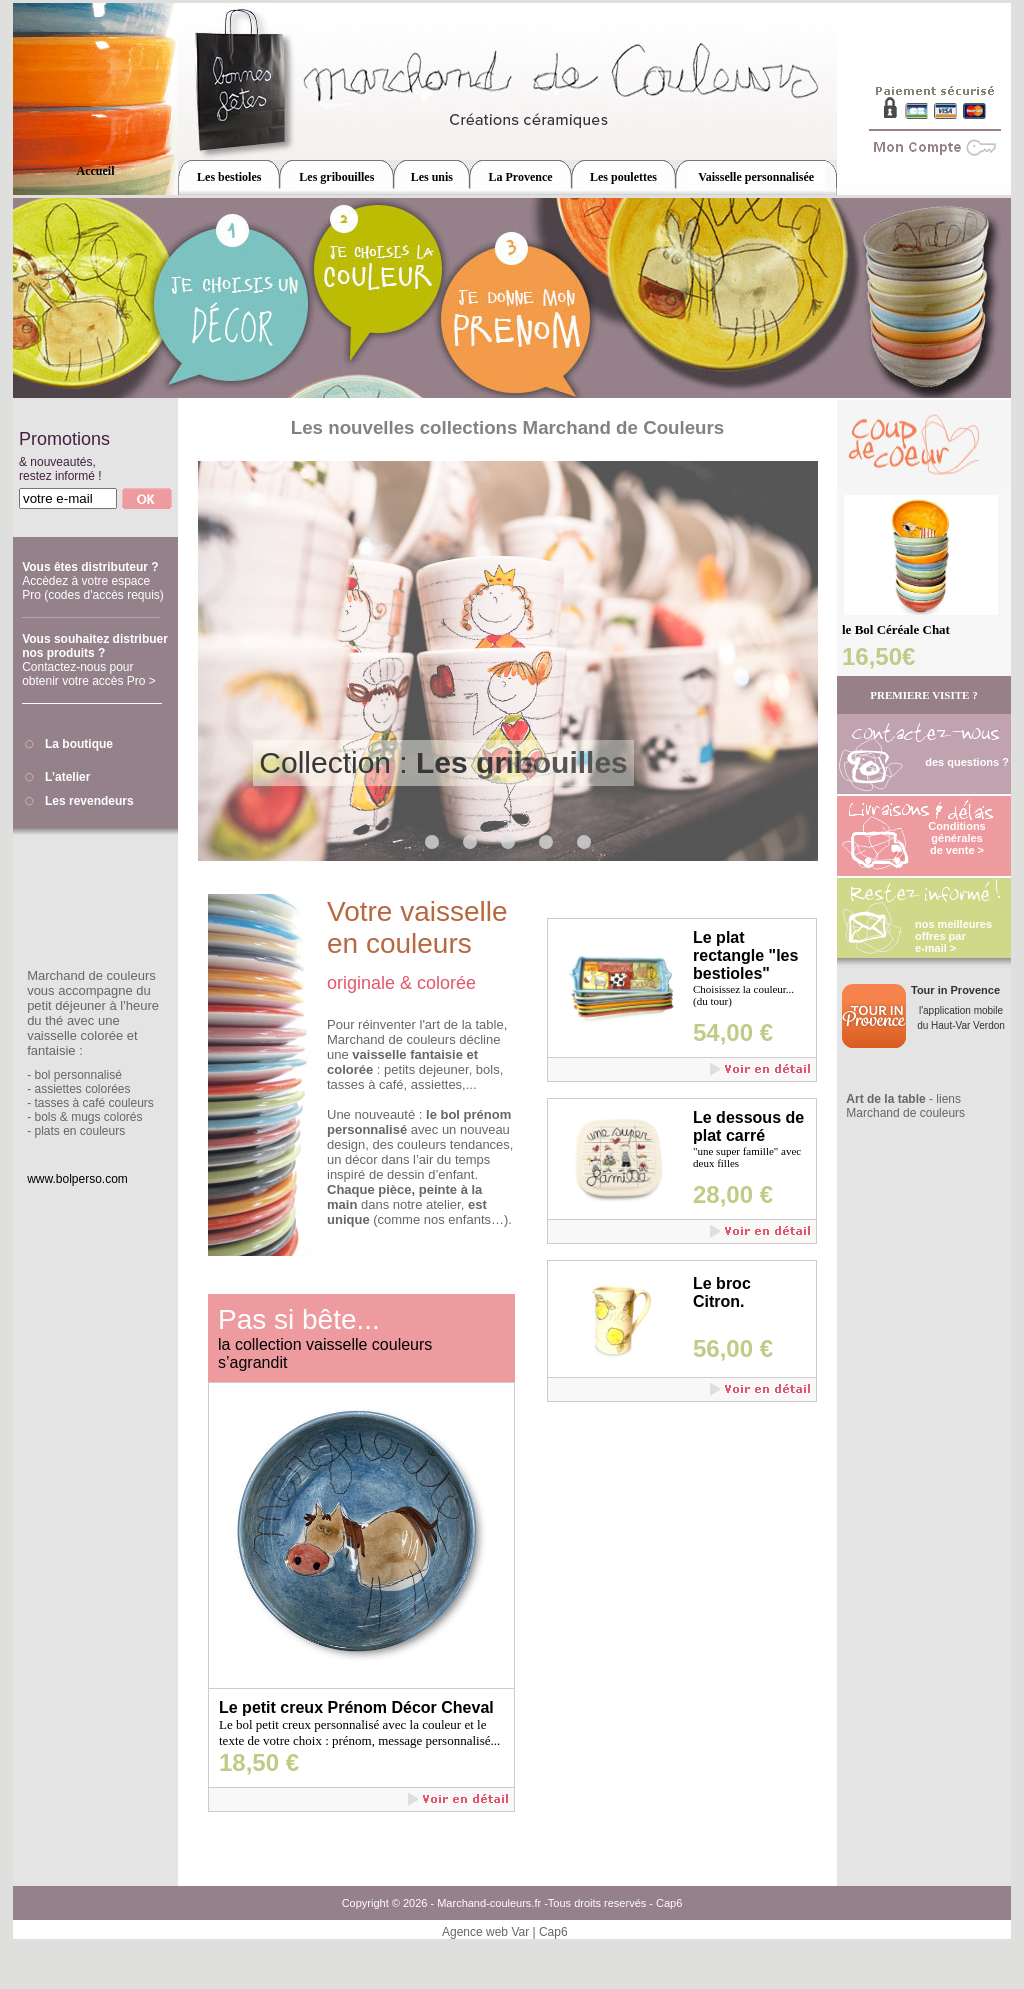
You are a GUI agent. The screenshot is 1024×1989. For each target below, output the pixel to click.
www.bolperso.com (77, 1179)
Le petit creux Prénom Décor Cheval (356, 1707)
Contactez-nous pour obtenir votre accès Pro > (89, 674)
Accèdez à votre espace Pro (93, 588)
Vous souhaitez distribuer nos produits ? (95, 646)
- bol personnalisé (74, 1075)
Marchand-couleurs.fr (489, 1903)
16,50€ (878, 656)
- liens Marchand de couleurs (905, 1106)
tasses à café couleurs (93, 1103)
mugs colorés (106, 1117)
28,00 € (733, 1194)
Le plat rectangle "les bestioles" (745, 955)
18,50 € (259, 1762)
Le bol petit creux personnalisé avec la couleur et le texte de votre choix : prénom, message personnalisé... (359, 1732)
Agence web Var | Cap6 (505, 1932)
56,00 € (733, 1348)
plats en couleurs (79, 1131)
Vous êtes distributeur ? (90, 567)
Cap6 (669, 1903)
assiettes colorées (82, 1089)
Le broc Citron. (722, 1292)
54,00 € (733, 1032)
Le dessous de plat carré (748, 1126)
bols (45, 1117)
